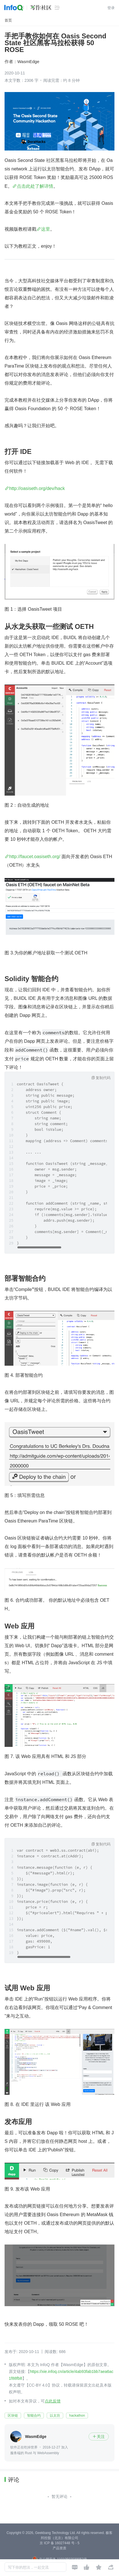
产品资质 (59, 2548)
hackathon (77, 2416)
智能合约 (34, 2416)
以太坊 (55, 2416)
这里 (45, 229)
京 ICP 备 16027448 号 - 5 (59, 2543)
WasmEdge (28, 61)
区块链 (13, 2416)
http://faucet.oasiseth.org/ (34, 856)
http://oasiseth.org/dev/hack (37, 488)
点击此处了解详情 (35, 186)
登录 (111, 8)
